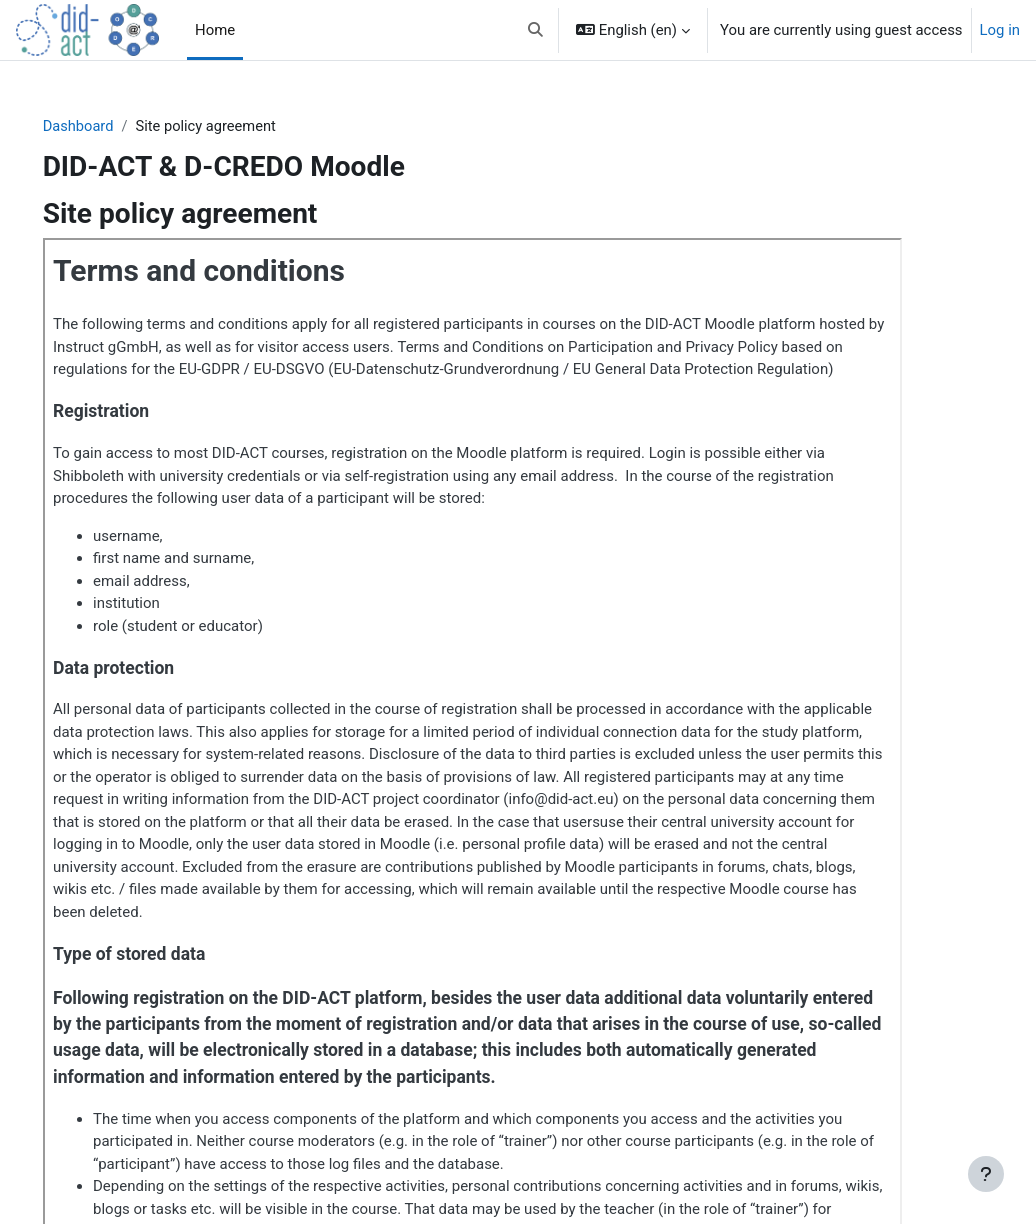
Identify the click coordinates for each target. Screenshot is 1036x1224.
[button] (535, 30)
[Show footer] (986, 1174)
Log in (1000, 30)
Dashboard (107, 127)
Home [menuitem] (215, 30)
